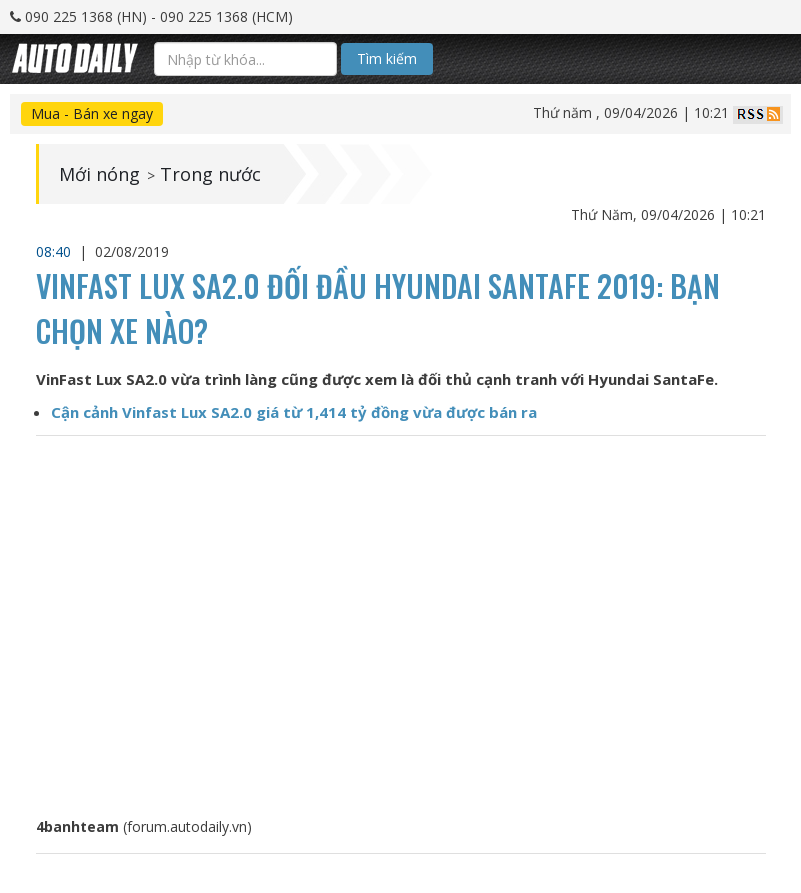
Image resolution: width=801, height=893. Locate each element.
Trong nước (210, 174)
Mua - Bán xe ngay (92, 113)
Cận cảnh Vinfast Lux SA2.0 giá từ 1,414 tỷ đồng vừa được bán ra (294, 412)
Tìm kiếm (387, 58)
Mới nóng (99, 174)
